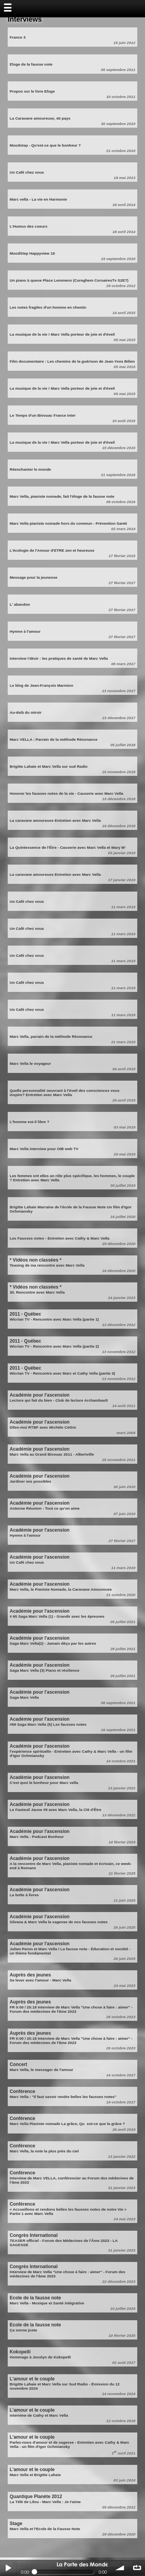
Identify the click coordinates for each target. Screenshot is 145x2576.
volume (120, 2568)
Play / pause (8, 2568)
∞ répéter (137, 2568)
